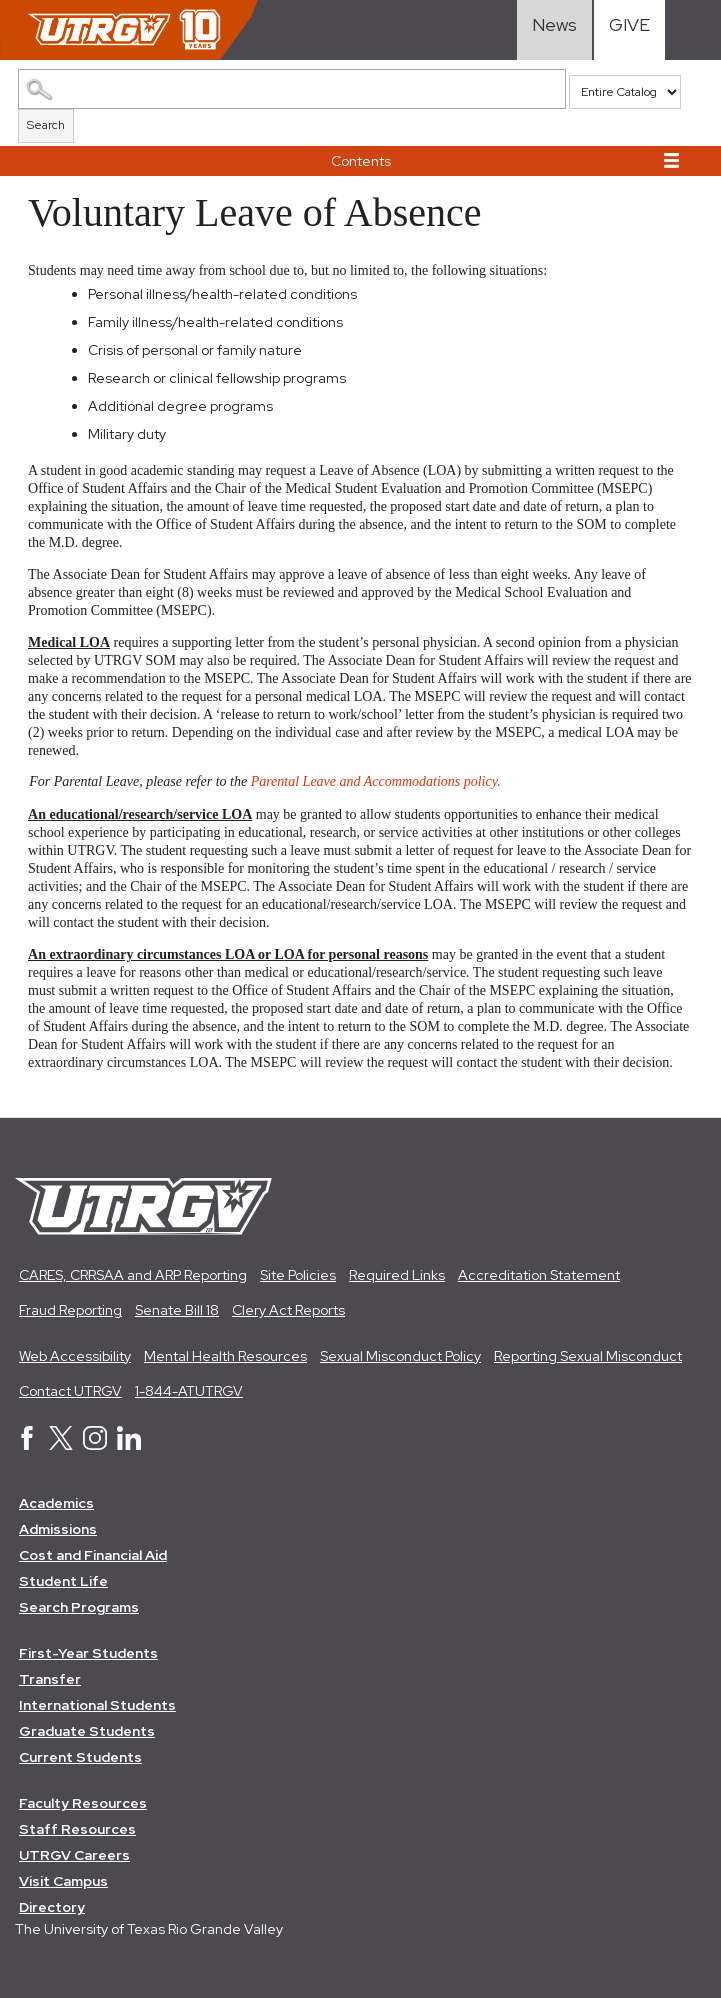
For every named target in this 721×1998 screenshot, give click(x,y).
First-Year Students (88, 1653)
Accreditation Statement (539, 1275)
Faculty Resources (83, 1803)
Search (46, 125)
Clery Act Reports (288, 1310)
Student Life (63, 1581)
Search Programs (79, 1607)
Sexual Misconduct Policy (400, 1356)
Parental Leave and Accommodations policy (374, 782)
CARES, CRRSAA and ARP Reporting (133, 1275)
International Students (97, 1705)
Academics (56, 1503)
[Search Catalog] (292, 89)
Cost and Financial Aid (93, 1555)
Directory (52, 1907)
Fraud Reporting (70, 1310)
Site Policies (298, 1275)
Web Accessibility (75, 1356)
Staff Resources (77, 1829)
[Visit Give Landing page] (629, 30)
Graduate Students (87, 1731)
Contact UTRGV (70, 1391)
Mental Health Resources (225, 1356)
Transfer (50, 1679)
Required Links (397, 1275)
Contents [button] (361, 161)
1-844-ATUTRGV (189, 1391)
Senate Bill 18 (177, 1310)
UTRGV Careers (74, 1855)
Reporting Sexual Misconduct (588, 1356)
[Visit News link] (554, 30)
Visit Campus (63, 1881)
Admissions (58, 1529)
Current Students (80, 1757)
